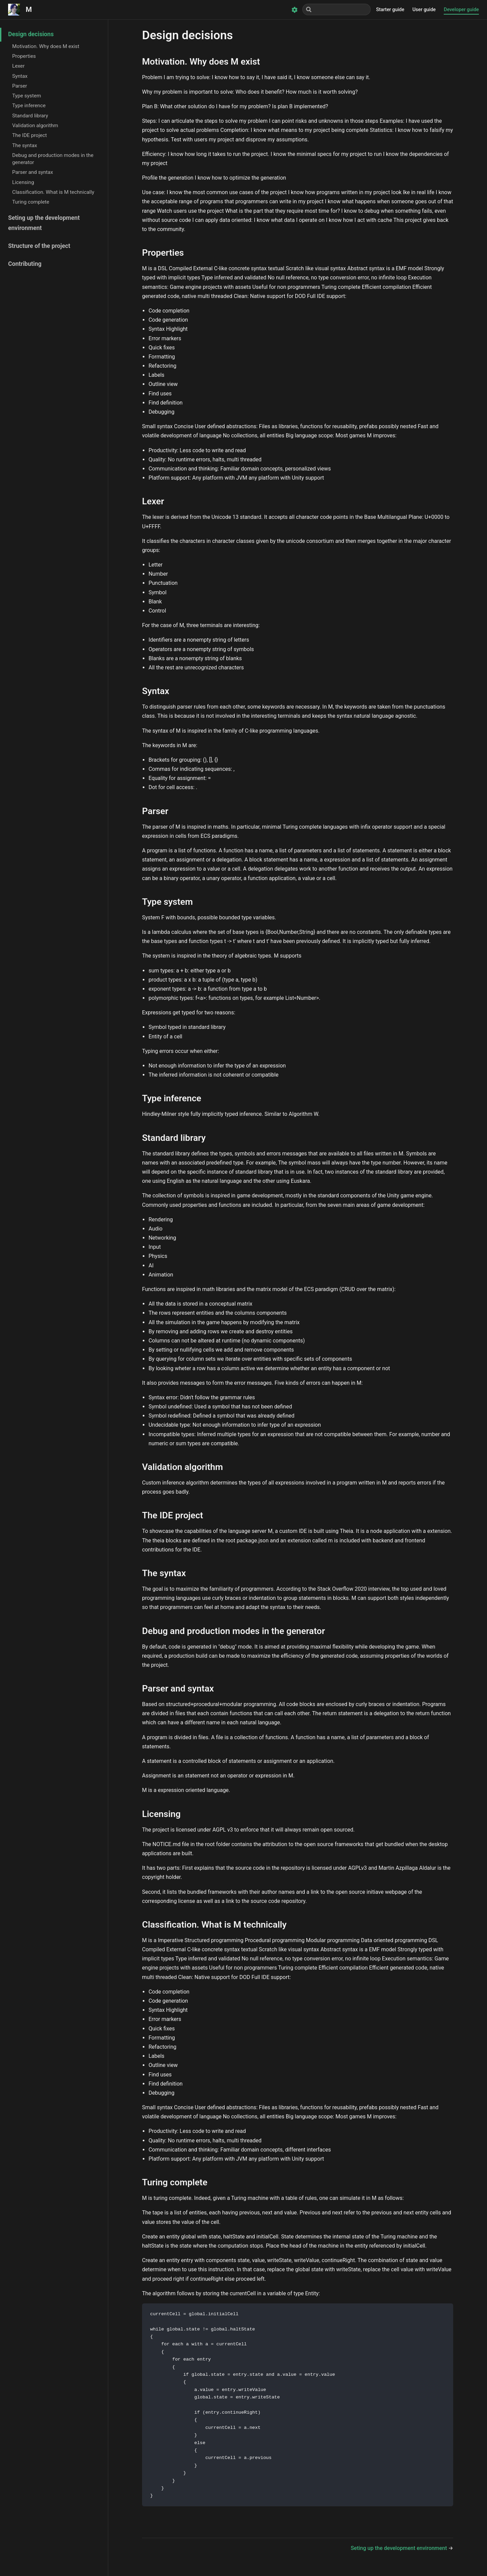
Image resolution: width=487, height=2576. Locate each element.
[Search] (336, 9)
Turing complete (30, 202)
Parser (19, 86)
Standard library (30, 116)
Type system (26, 96)
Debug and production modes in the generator (52, 158)
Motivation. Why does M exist (45, 46)
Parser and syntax (32, 172)
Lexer (18, 66)
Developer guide (461, 10)
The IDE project (29, 135)
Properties (24, 56)
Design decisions (31, 34)
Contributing (25, 263)
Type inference (29, 105)
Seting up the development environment (44, 222)
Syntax (19, 76)
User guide (424, 10)
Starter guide (390, 10)
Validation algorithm (35, 125)
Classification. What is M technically (53, 192)
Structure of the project (39, 246)
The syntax (24, 145)
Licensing (23, 182)
